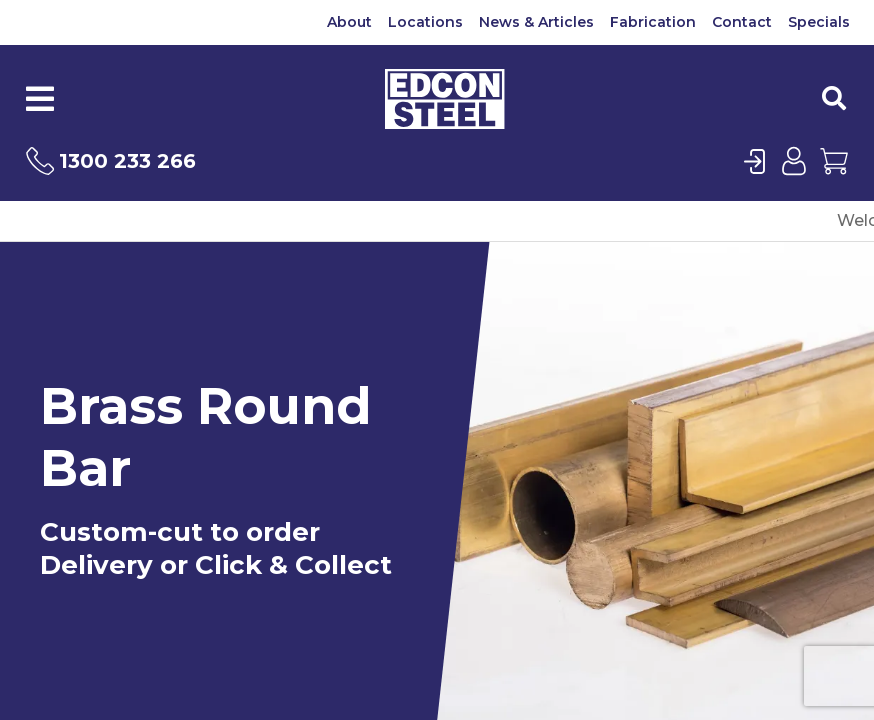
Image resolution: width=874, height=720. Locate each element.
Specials (819, 22)
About (349, 22)
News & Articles (536, 22)
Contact (742, 22)
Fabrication (653, 22)
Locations (425, 22)
